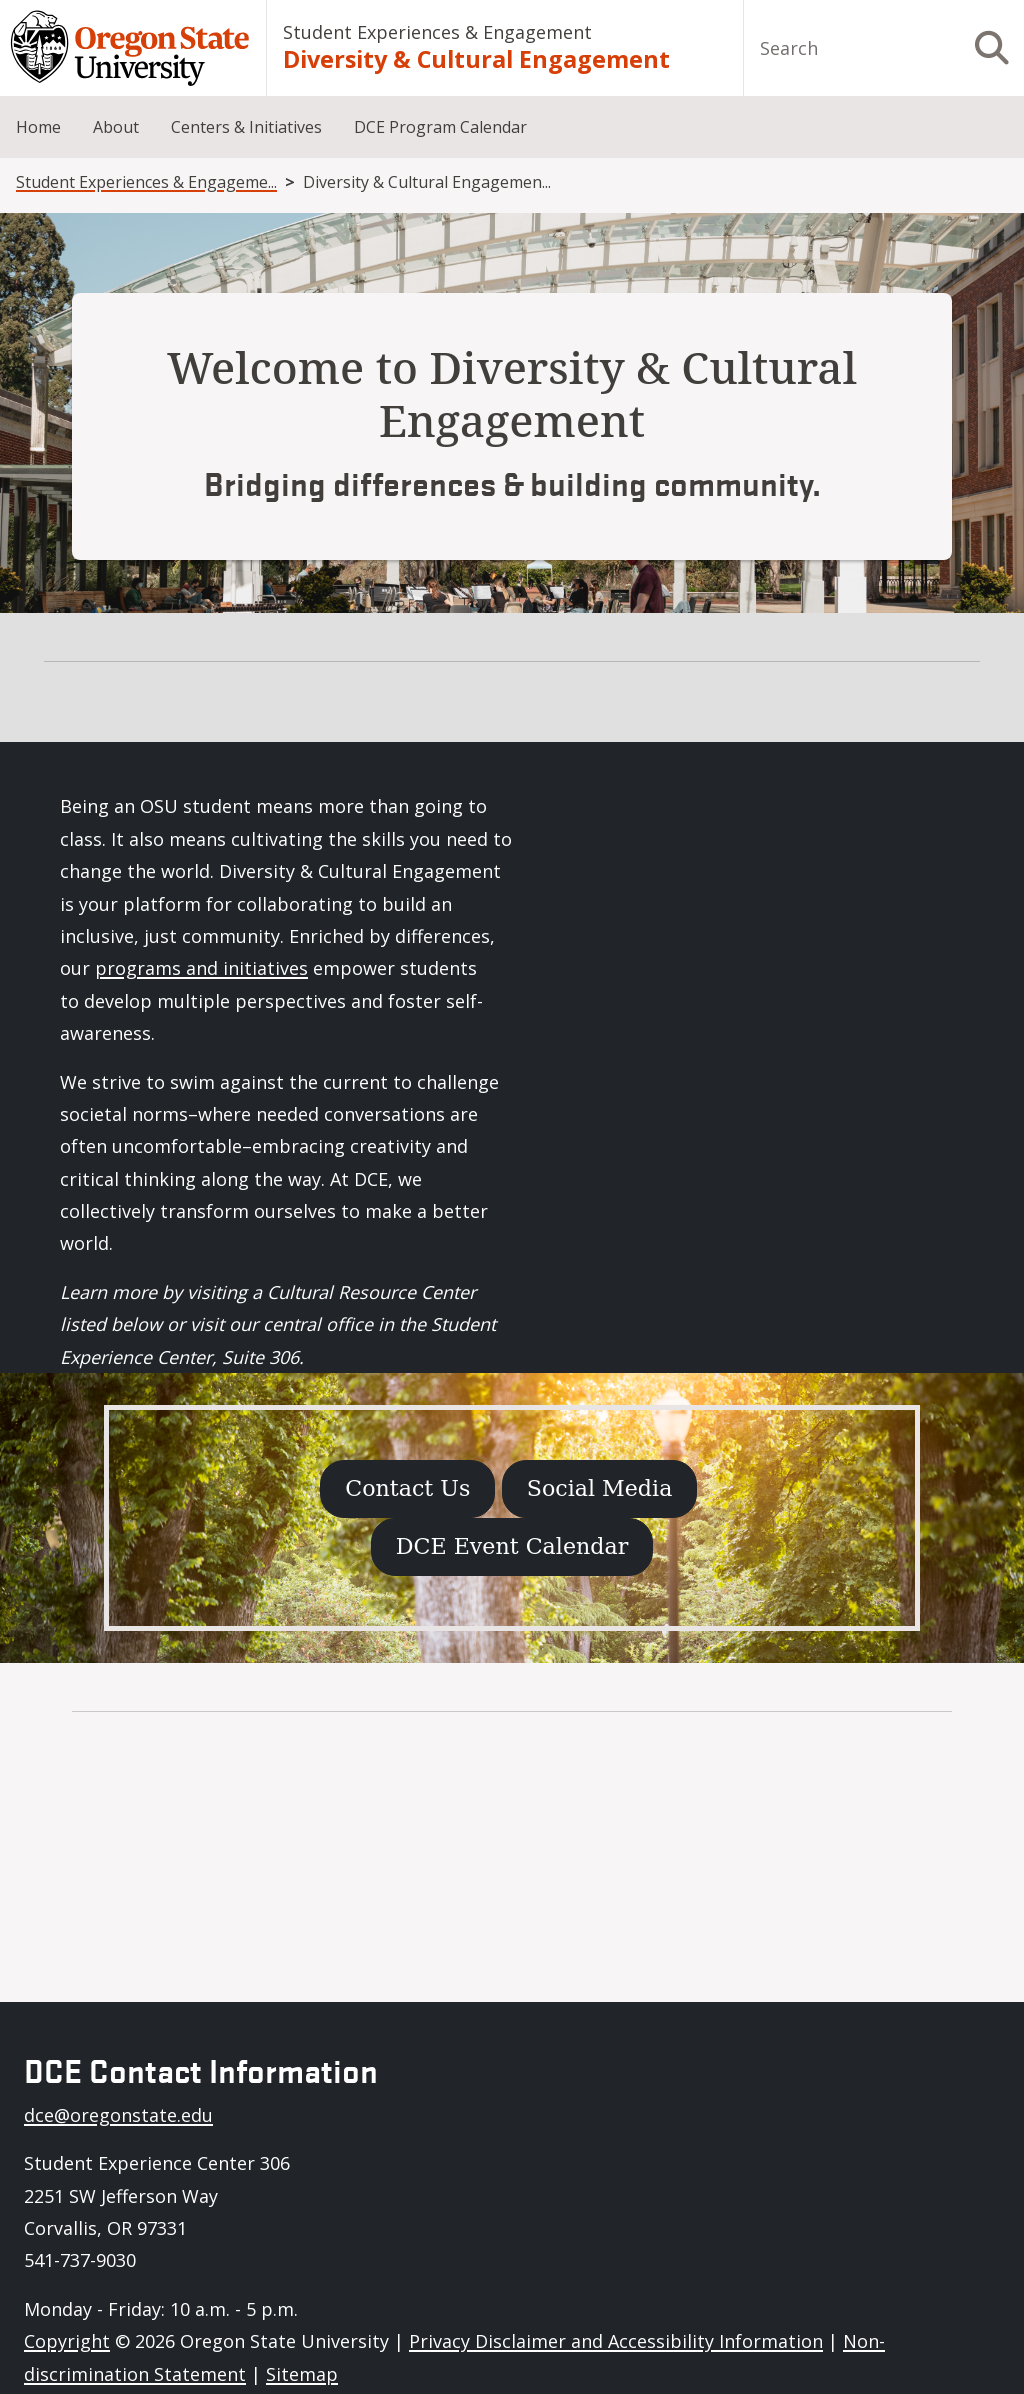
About (116, 127)
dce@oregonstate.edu (118, 2115)
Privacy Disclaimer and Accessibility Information (616, 2341)
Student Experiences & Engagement (437, 32)
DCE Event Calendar (512, 1546)
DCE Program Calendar (440, 127)
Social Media (600, 1488)
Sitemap (302, 2374)
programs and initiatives (201, 968)
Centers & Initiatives (246, 127)
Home (38, 127)
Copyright (67, 2341)
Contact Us (407, 1488)
